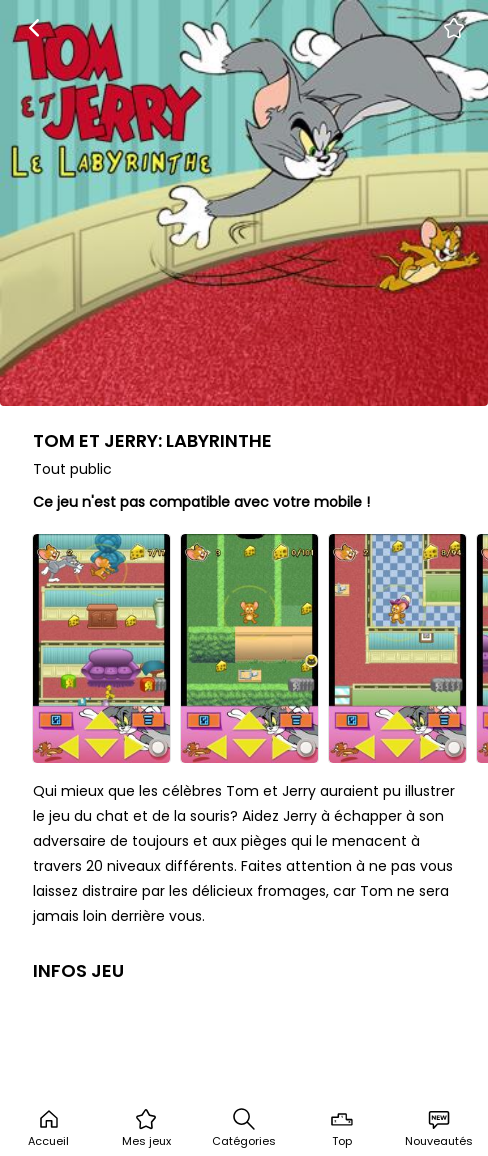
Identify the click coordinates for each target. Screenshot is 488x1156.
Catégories (244, 1128)
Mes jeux (146, 1128)
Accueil (48, 1128)
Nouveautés (439, 1128)
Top (342, 1128)
